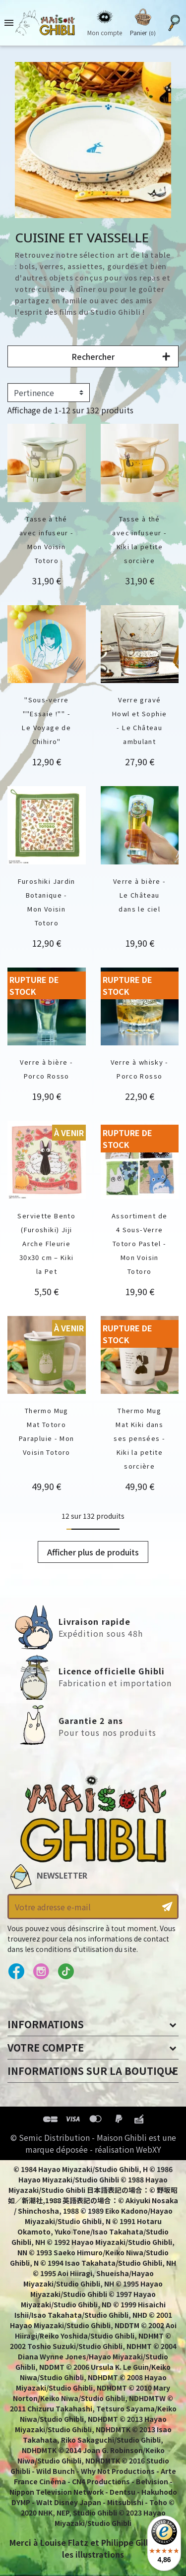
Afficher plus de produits (93, 1552)
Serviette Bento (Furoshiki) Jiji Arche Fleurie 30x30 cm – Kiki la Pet (46, 1243)
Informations (45, 2024)
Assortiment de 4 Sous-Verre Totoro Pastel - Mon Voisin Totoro (139, 1243)
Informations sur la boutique (92, 2070)
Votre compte (45, 2047)
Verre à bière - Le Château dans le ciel (139, 895)
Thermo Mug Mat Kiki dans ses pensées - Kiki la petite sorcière (139, 1438)
